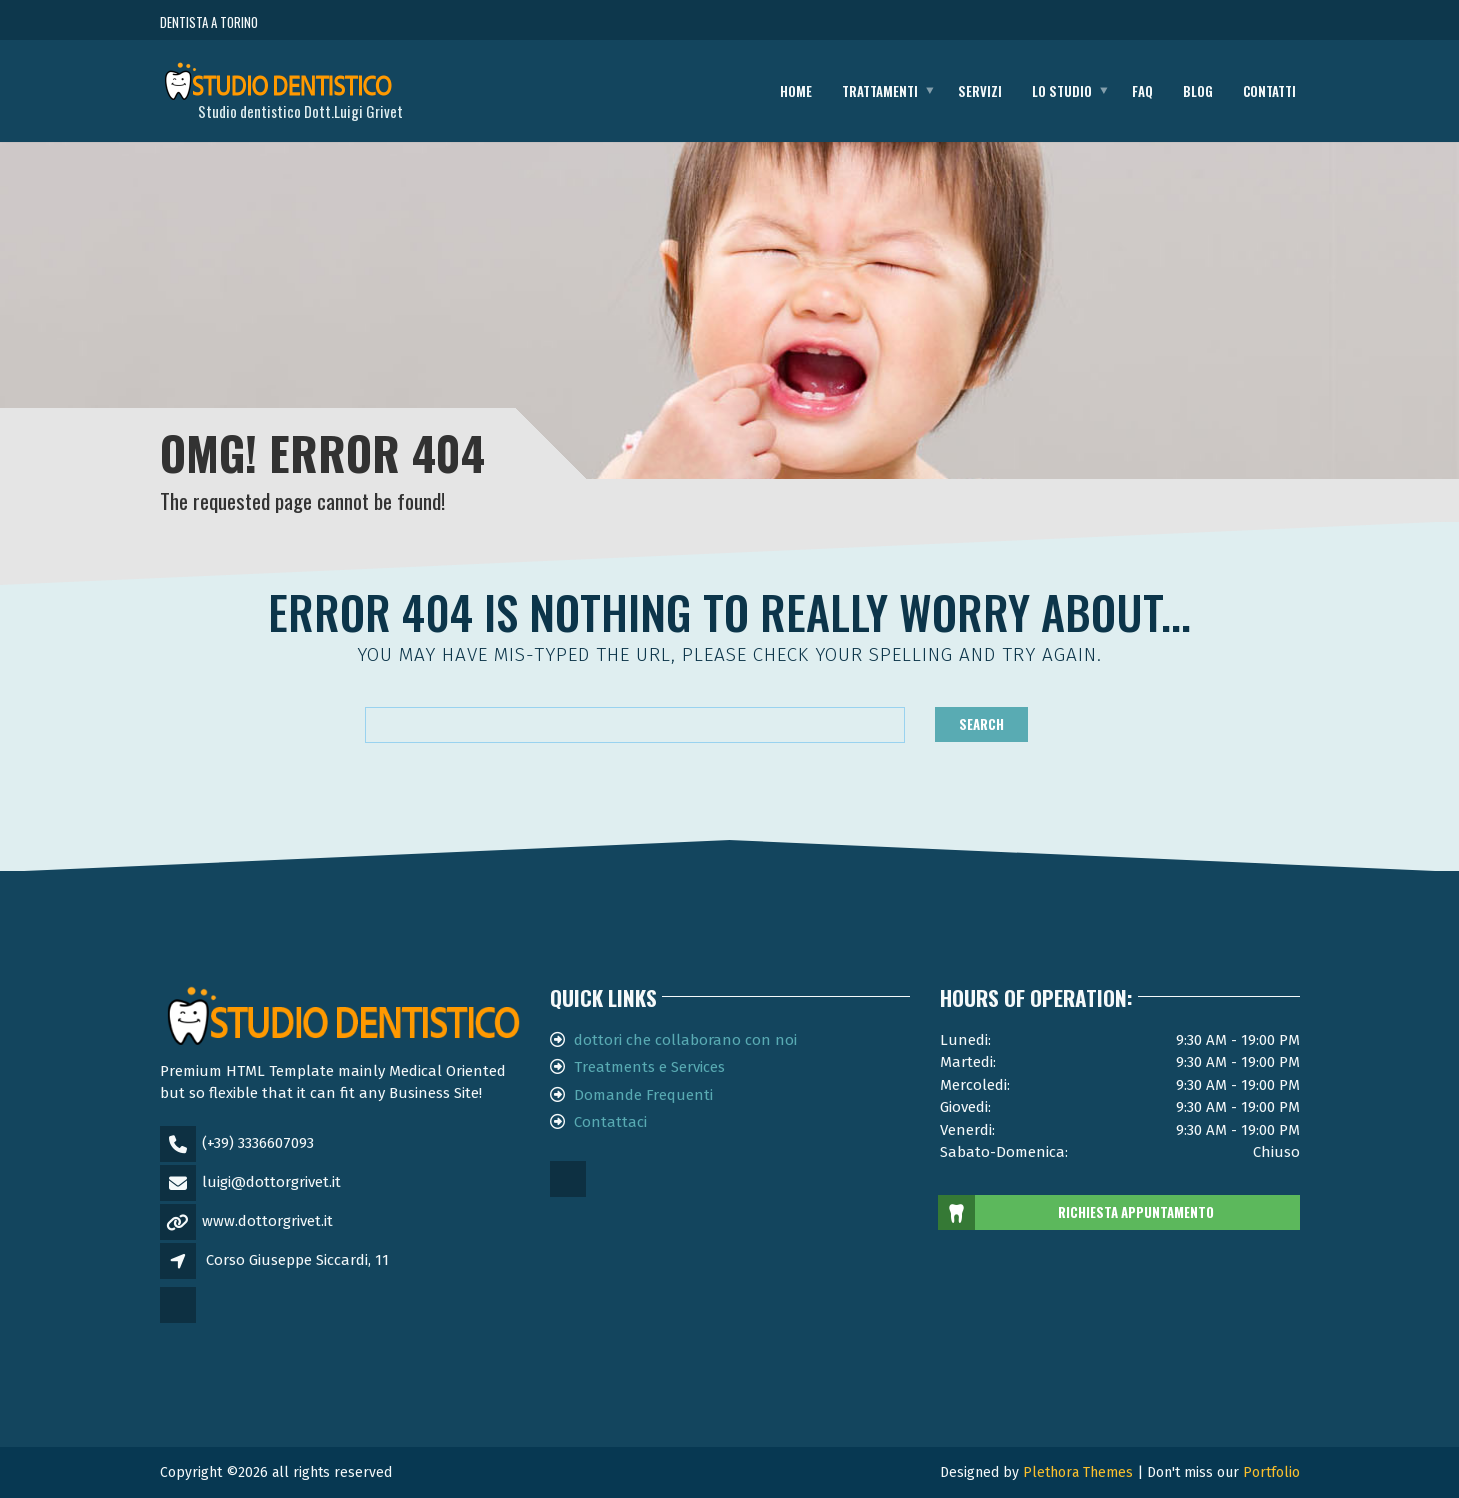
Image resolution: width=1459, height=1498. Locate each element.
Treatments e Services (649, 1067)
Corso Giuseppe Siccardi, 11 (297, 1260)
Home (796, 91)
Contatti (1269, 91)
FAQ (1142, 91)
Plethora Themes (1078, 1472)
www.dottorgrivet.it (267, 1221)
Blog (1198, 91)
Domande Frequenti (643, 1095)
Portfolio (1271, 1472)
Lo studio (1062, 91)
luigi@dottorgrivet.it (271, 1182)
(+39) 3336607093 (258, 1143)
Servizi (980, 91)
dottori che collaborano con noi (685, 1040)
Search (981, 724)
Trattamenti (880, 91)
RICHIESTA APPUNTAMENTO (1077, 1213)
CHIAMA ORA (1189, 22)
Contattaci (610, 1122)
